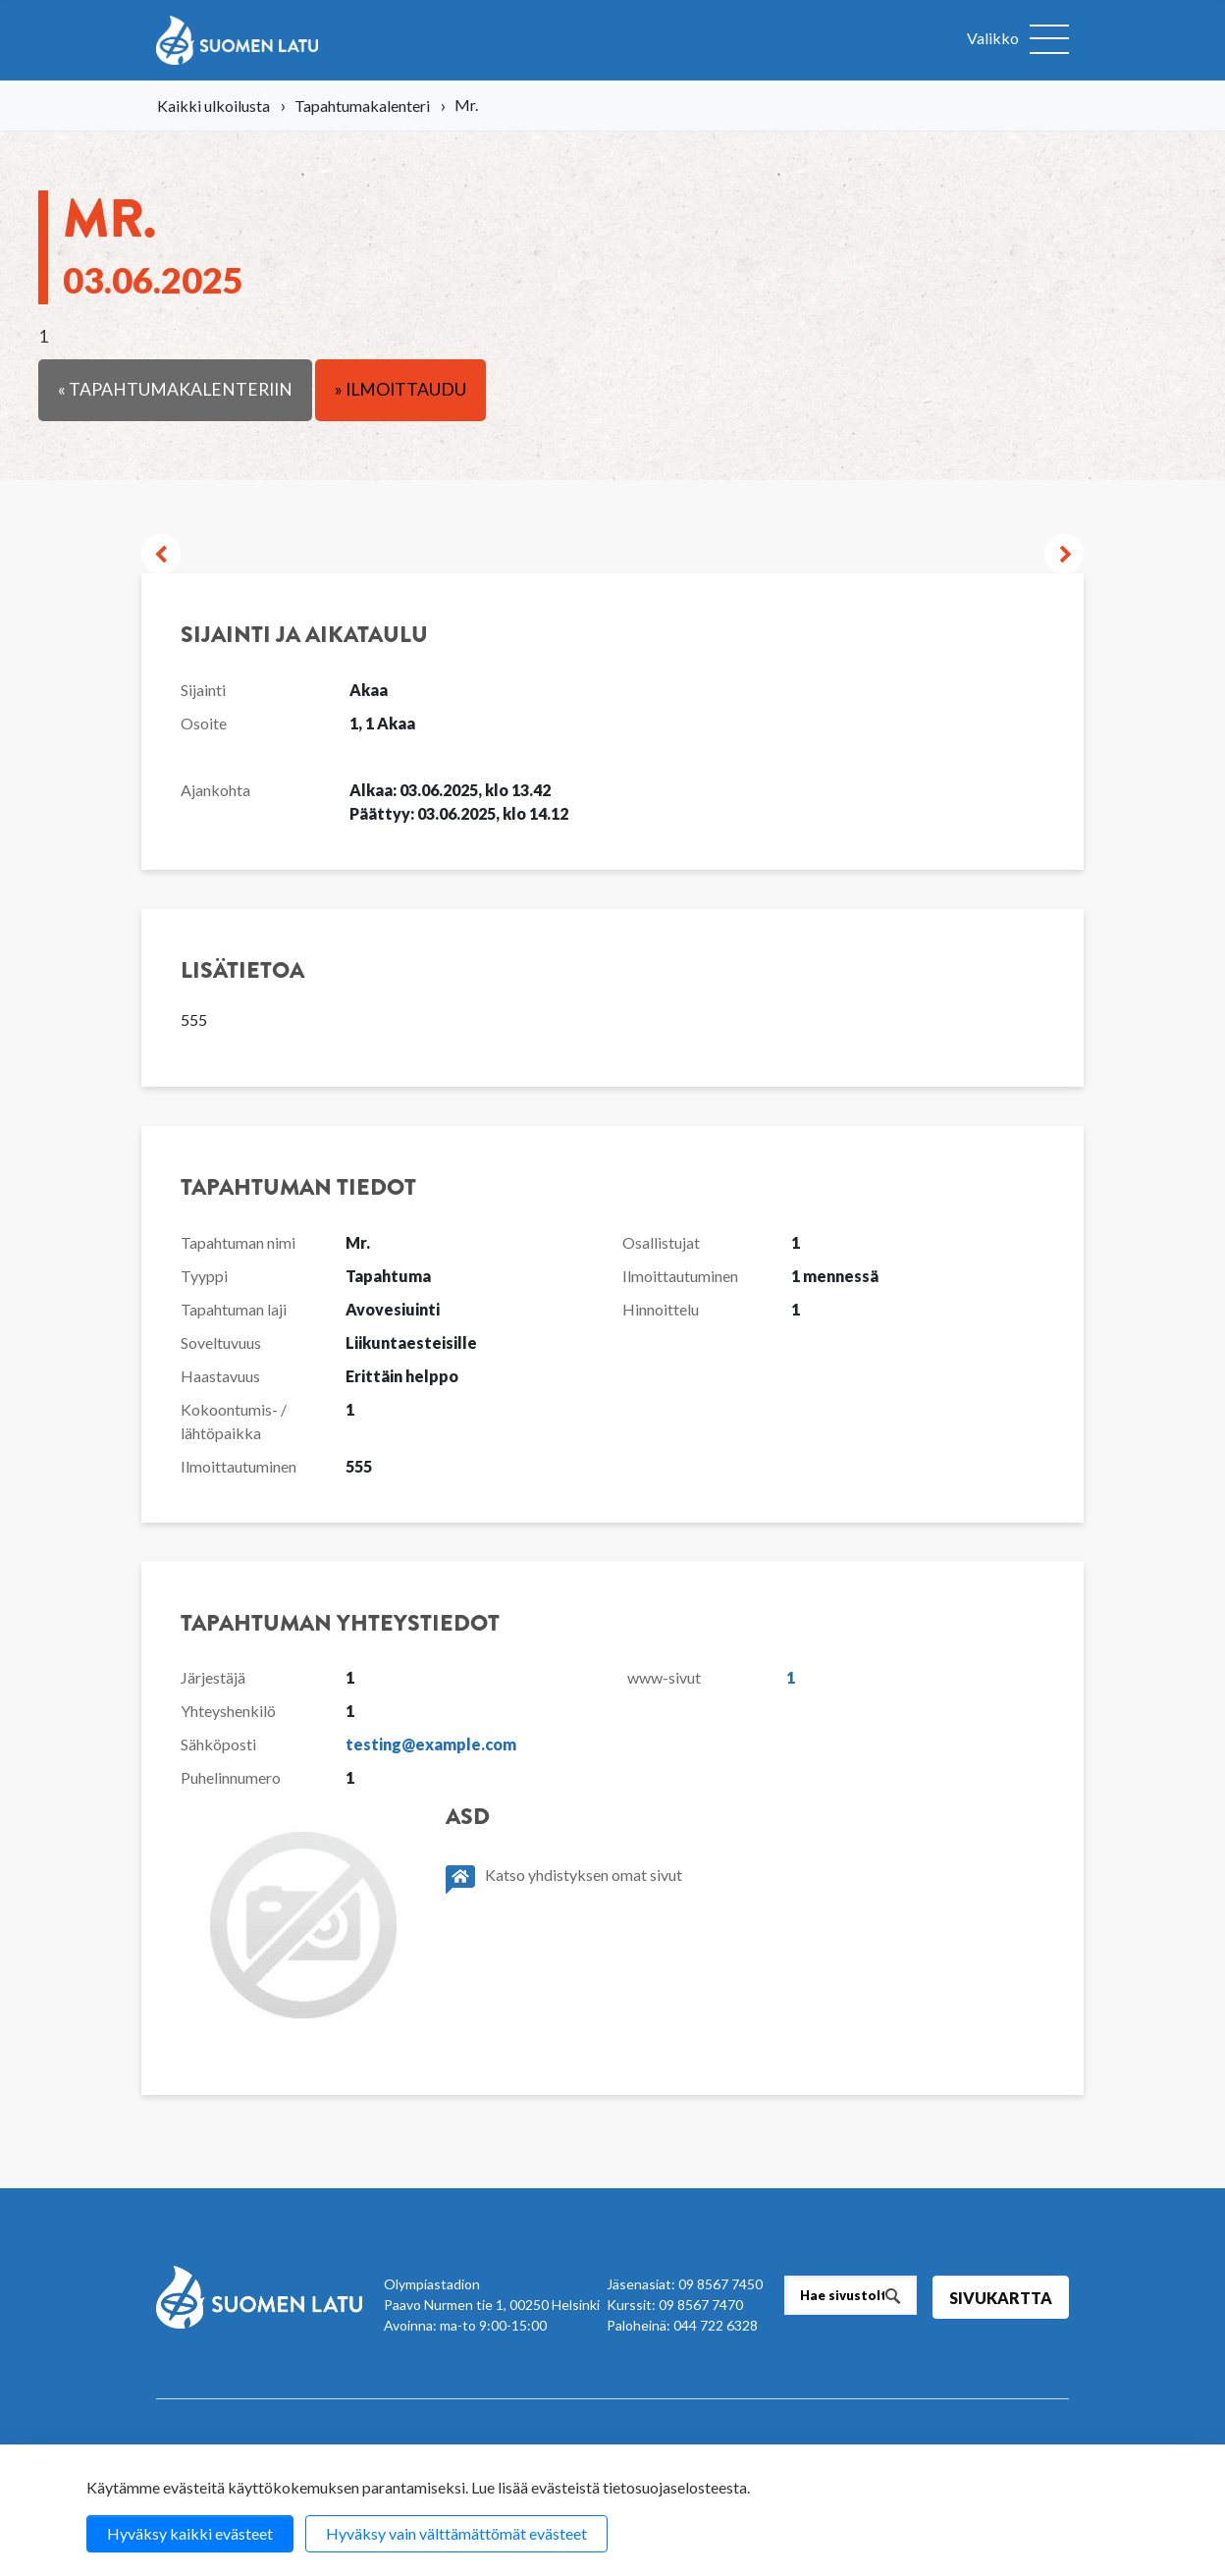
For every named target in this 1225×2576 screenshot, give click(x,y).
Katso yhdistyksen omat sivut (564, 1879)
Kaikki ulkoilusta (213, 105)
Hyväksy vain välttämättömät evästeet (456, 2533)
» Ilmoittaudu (400, 389)
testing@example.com (431, 1744)
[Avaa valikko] (1018, 40)
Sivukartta (1000, 2297)
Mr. (153, 240)
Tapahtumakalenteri (362, 105)
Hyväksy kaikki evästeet (190, 2533)
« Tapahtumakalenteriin (175, 389)
